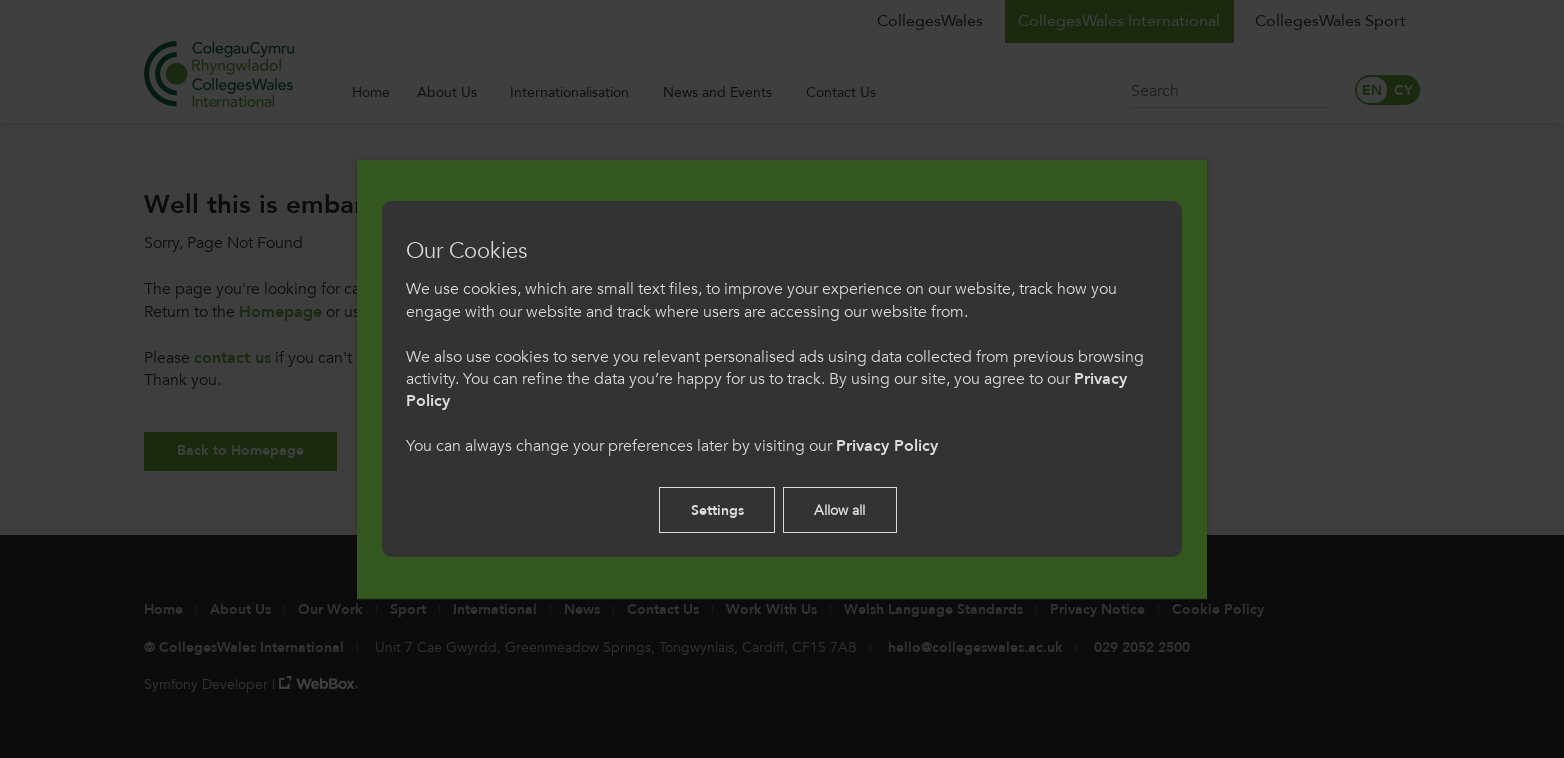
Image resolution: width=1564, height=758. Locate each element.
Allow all (839, 510)
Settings (717, 510)
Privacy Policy (887, 446)
